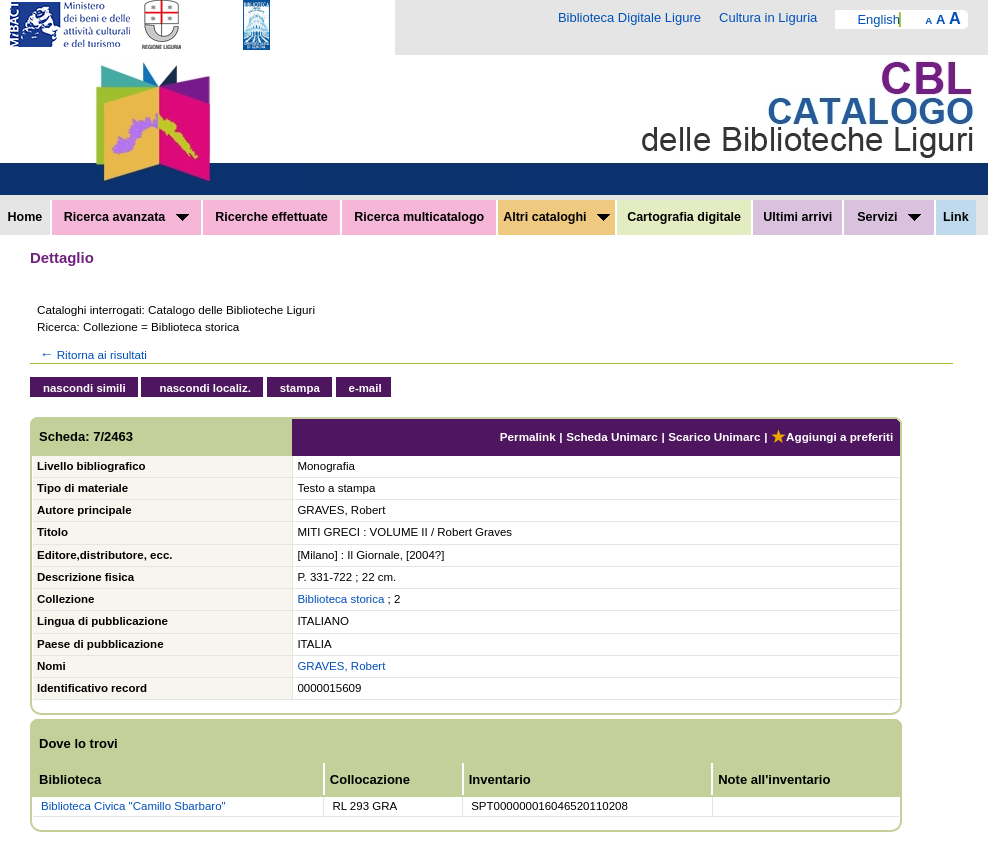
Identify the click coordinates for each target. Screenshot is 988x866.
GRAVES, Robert (341, 666)
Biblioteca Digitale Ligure (629, 17)
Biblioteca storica (340, 599)
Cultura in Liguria (768, 17)
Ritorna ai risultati (92, 354)
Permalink (528, 436)
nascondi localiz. (205, 388)
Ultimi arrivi (797, 217)
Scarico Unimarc (714, 436)
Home (25, 217)
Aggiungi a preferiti (832, 436)
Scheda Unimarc (612, 436)
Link (956, 217)
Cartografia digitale (684, 217)
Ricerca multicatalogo (419, 217)
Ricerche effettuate (271, 217)
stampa (300, 388)
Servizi (889, 217)
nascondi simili (84, 388)
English (878, 19)
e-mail (365, 388)
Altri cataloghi (556, 217)
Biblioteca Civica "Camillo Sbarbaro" (133, 806)
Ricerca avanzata (126, 217)
